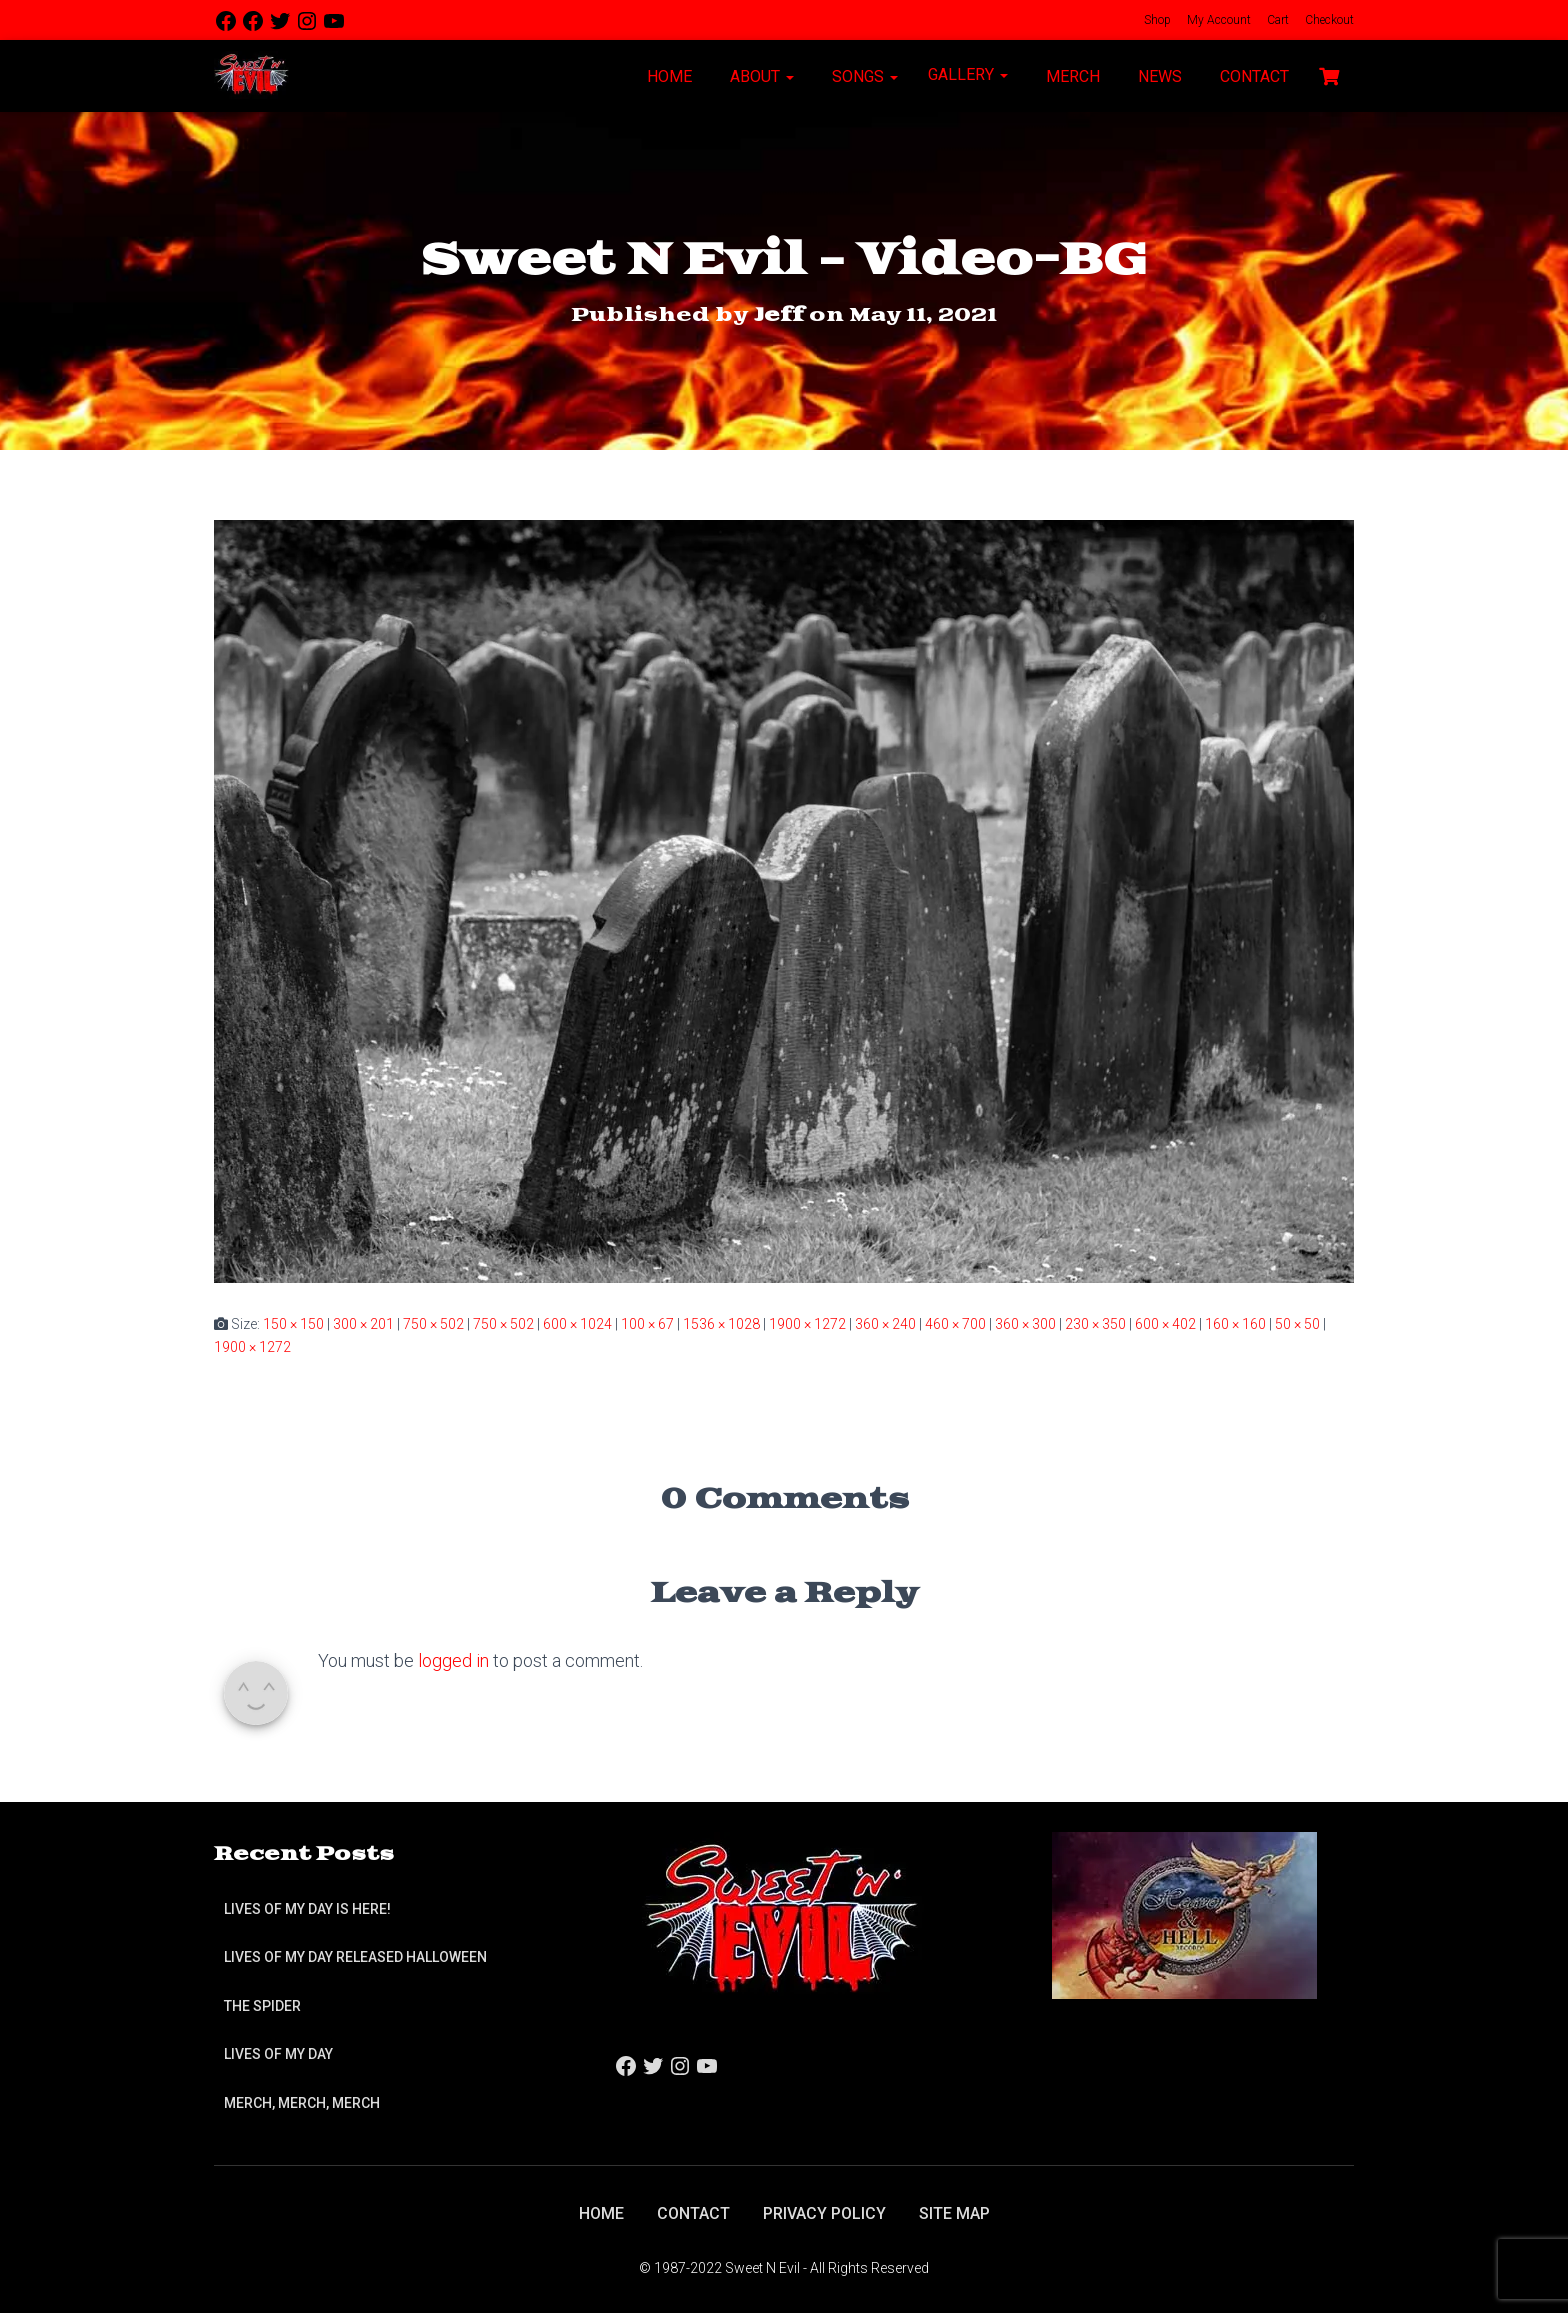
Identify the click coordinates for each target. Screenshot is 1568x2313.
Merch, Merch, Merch (302, 2103)
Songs (863, 76)
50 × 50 (1297, 1324)
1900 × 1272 (807, 1324)
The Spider (262, 2006)
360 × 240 (885, 1324)
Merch (1071, 76)
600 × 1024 (577, 1324)
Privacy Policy (824, 2213)
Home (667, 76)
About (760, 76)
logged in (453, 1660)
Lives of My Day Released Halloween (355, 1957)
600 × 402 (1165, 1324)
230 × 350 (1095, 1324)
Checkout (1328, 20)
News (1158, 76)
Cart (1276, 20)
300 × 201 (363, 1324)
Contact (1252, 76)
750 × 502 (433, 1324)
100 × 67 (647, 1324)
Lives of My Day (278, 2054)
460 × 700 (955, 1324)
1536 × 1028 (721, 1324)
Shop (1156, 20)
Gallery (968, 74)
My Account (1217, 20)
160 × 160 (1235, 1324)
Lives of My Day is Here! (307, 1909)
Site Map (954, 2213)
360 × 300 (1025, 1324)
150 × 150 (293, 1324)
